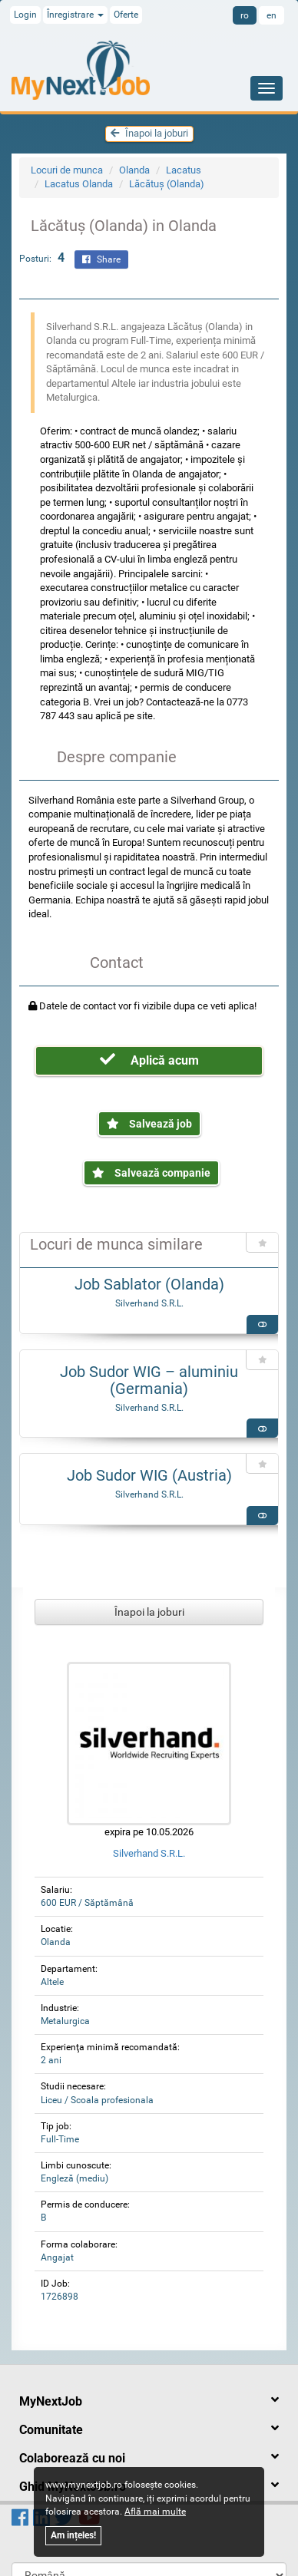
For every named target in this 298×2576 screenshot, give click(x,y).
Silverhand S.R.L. (149, 1303)
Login (25, 14)
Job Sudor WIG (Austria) (149, 1475)
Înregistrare (75, 14)
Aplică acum (149, 1060)
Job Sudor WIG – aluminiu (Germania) (149, 1380)
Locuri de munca (67, 170)
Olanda (134, 170)
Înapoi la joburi (149, 133)
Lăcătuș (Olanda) (166, 184)
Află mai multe (155, 2511)
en (271, 15)
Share (101, 259)
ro (244, 15)
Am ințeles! (73, 2535)
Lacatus (183, 170)
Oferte (126, 14)
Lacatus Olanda (79, 184)
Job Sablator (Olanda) (149, 1284)
